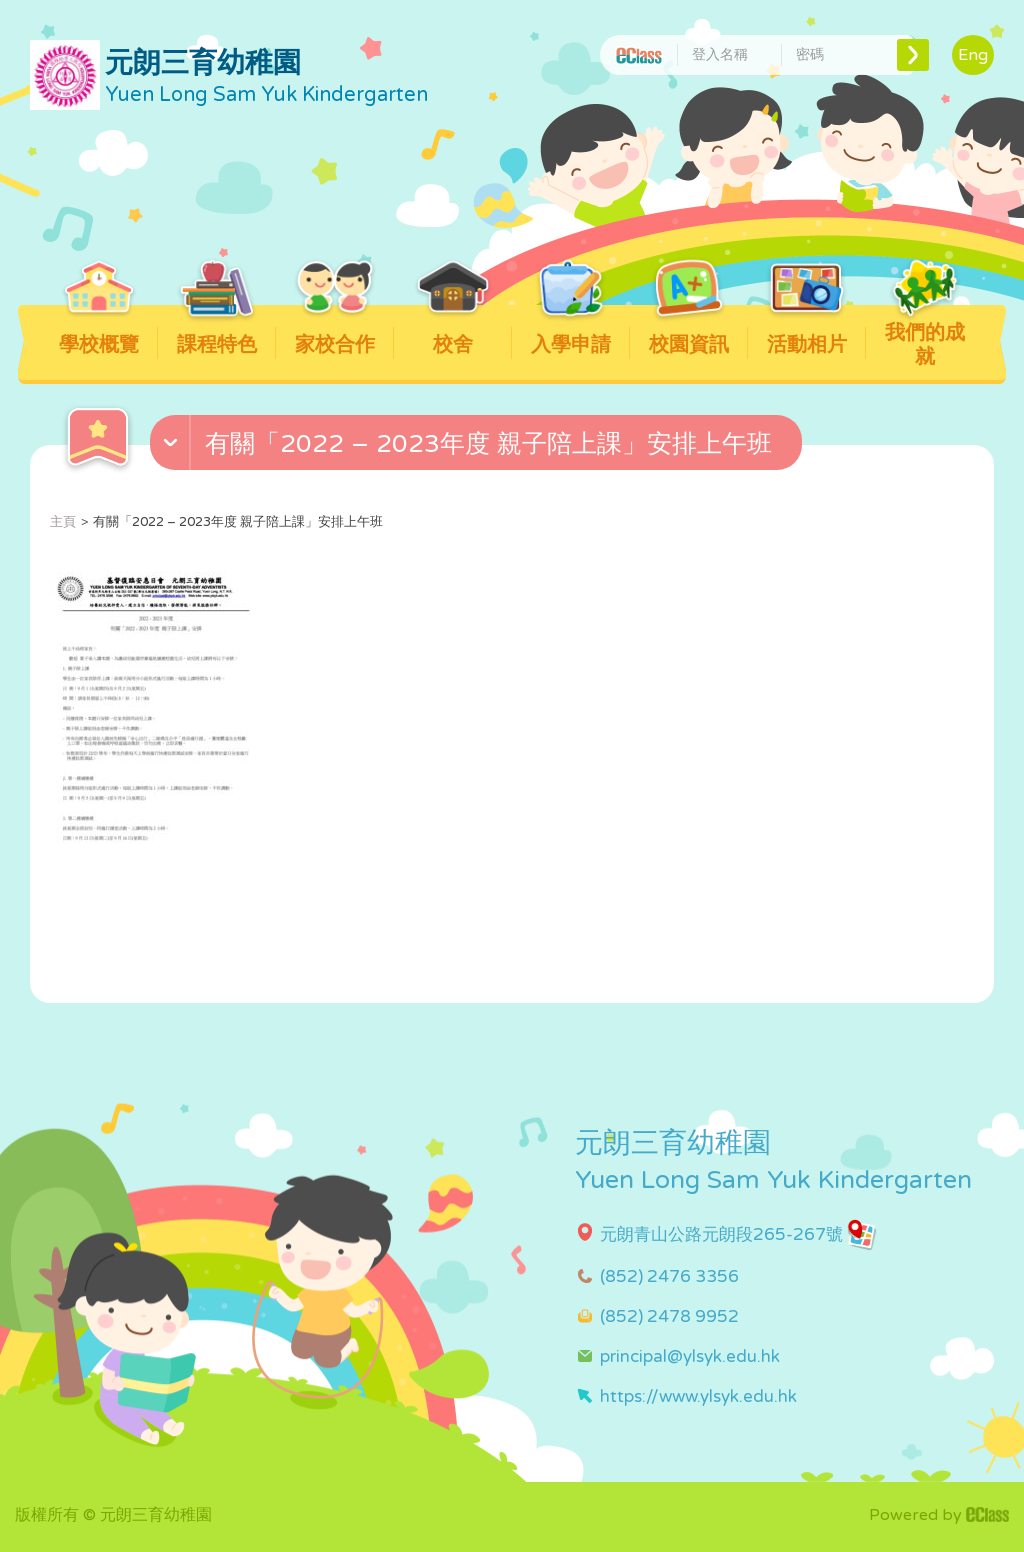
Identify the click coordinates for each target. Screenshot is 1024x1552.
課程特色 (217, 331)
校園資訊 (689, 331)
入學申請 (571, 331)
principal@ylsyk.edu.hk (690, 1356)
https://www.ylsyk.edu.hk (698, 1396)
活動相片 (807, 331)
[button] (478, 447)
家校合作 (335, 331)
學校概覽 (99, 331)
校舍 (453, 331)
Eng (973, 55)
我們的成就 (925, 337)
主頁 (63, 522)
